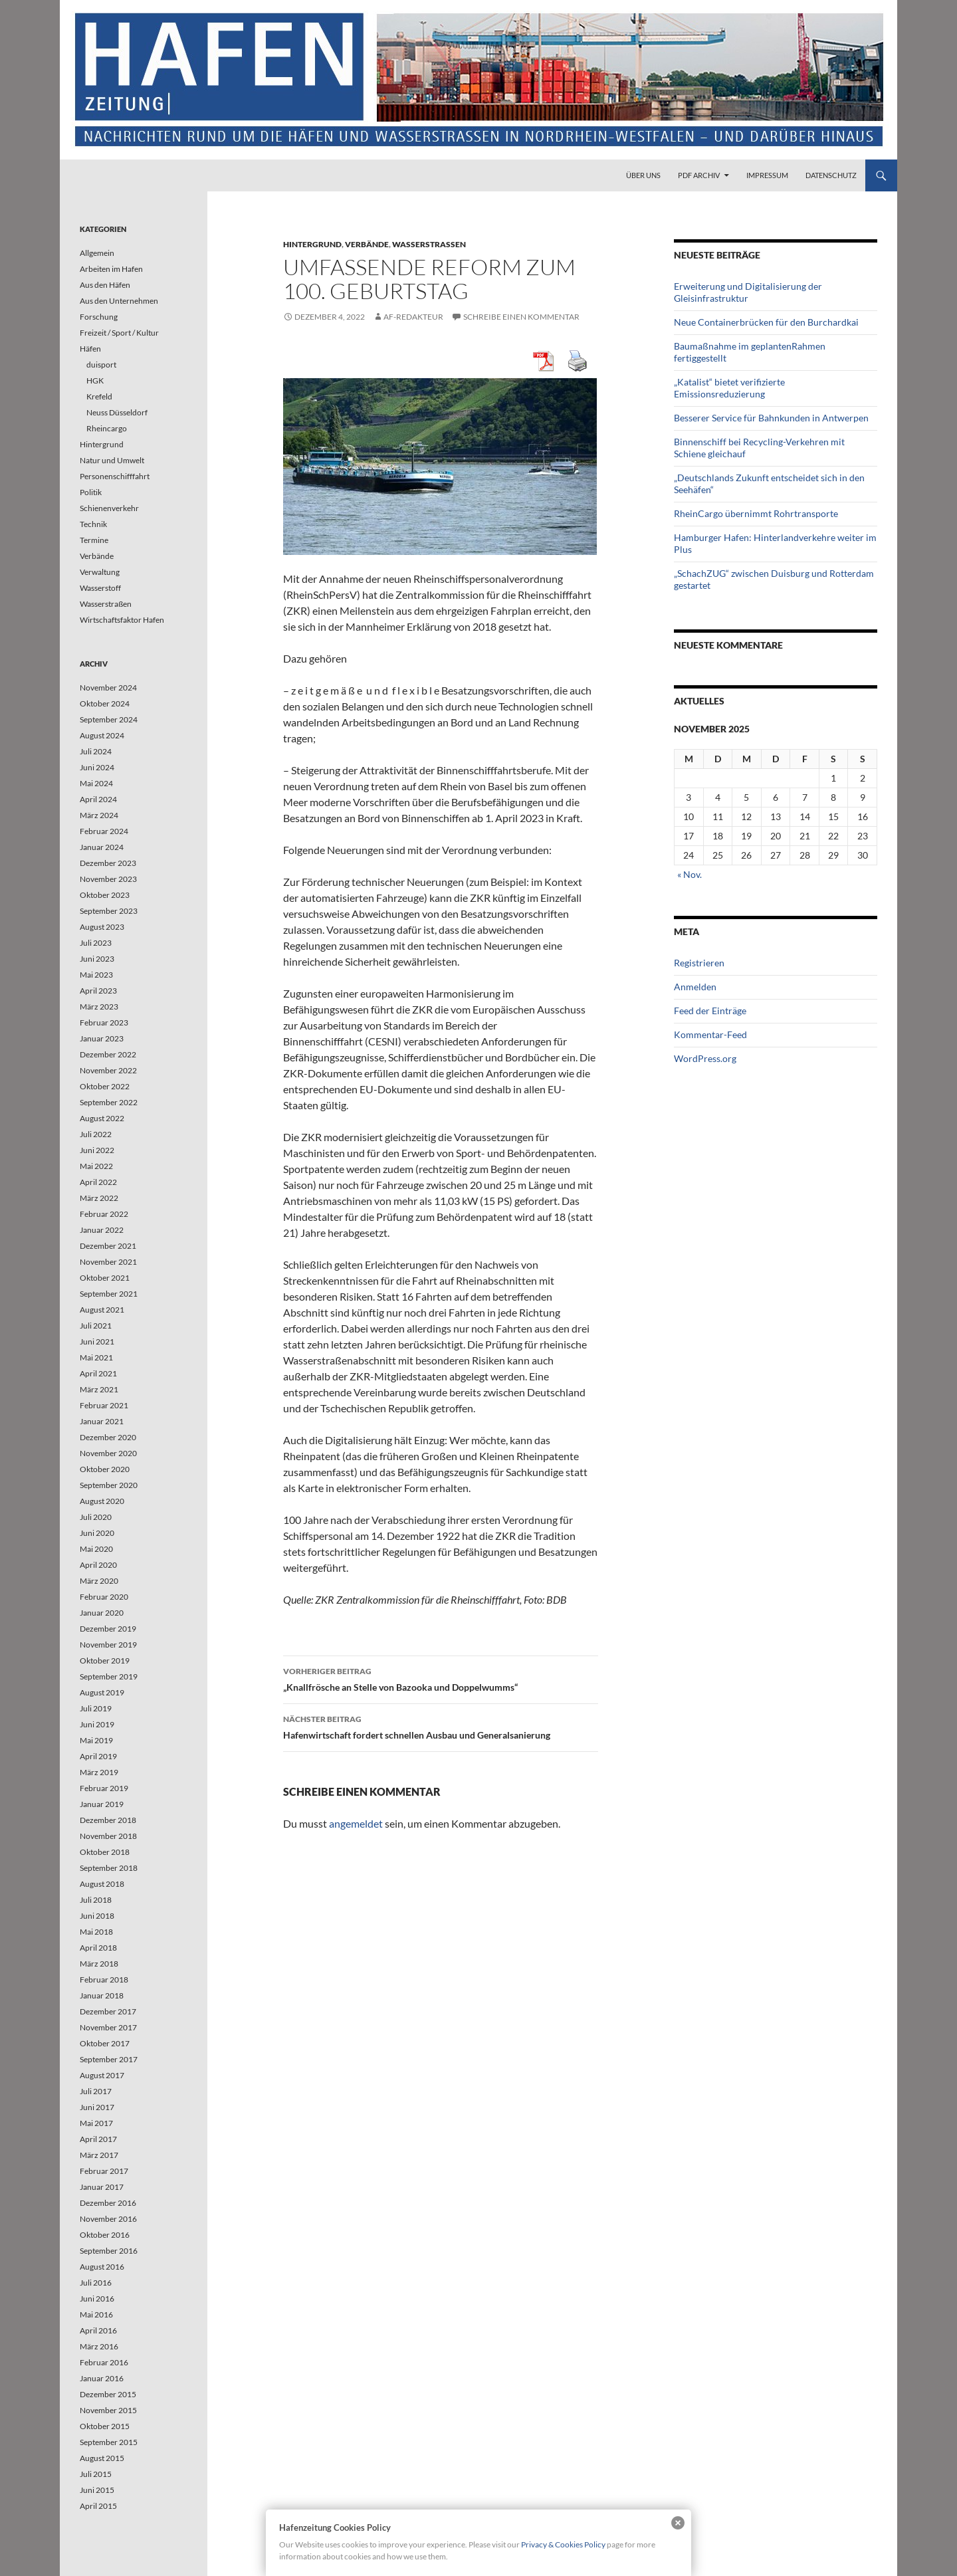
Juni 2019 (97, 1724)
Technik (93, 524)
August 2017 (102, 2075)
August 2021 (102, 1310)
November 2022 (108, 1070)
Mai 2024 (96, 783)
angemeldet (356, 1823)
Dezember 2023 (108, 863)
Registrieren (699, 962)
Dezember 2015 (108, 2394)
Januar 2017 (102, 2187)
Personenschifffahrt (115, 476)
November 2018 (108, 1836)
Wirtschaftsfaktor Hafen (122, 620)
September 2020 (109, 1485)
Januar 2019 (102, 1804)
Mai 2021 (96, 1357)
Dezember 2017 (108, 2011)
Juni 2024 (97, 767)
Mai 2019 (96, 1740)
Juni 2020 (97, 1533)
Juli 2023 (96, 943)
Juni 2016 (97, 2299)
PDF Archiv (699, 175)
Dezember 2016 (108, 2203)
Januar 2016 (102, 2378)
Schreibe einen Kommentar (521, 317)
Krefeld (99, 396)
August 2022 (102, 1118)
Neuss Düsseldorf (117, 412)
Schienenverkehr (109, 508)
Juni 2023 (97, 959)
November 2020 (108, 1453)
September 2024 (109, 719)
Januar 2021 (102, 1421)
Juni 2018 (97, 1916)
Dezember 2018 (108, 1820)
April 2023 (98, 991)
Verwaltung (100, 572)
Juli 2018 (96, 1900)
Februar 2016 (104, 2362)
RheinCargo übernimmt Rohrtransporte (756, 513)
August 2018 (102, 1884)
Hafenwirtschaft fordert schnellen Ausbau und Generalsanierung (440, 1726)
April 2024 (98, 799)
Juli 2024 (96, 751)
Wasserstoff (100, 588)
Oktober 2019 (105, 1660)
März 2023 (99, 1007)
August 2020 (102, 1501)
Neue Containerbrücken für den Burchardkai (766, 322)
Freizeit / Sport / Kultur (119, 333)
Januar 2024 (102, 847)
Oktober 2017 (105, 2043)
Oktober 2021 (105, 1278)
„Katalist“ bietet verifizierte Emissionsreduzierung (729, 387)
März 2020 (99, 1581)
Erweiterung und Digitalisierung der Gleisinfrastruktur (748, 292)
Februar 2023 (104, 1022)
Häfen (90, 349)
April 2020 (98, 1565)
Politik (91, 492)
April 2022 (98, 1182)
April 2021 (98, 1373)
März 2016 (99, 2346)
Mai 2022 (96, 1166)
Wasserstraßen (429, 244)
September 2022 (109, 1102)
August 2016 (102, 2267)
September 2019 (109, 1676)
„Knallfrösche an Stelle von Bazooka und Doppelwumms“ (440, 1678)
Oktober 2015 (105, 2426)
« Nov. (689, 874)
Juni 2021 (97, 1341)
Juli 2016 (96, 2283)
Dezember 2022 (108, 1054)
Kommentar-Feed (710, 1034)
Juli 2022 (96, 1134)
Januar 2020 (102, 1613)
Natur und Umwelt (112, 460)
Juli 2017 (96, 2091)
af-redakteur (413, 317)
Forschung (99, 317)
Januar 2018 (102, 1995)
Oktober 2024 (105, 703)
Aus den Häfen (105, 285)
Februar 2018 (104, 1980)
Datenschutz (831, 175)
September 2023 (109, 911)
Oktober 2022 (105, 1086)
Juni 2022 (97, 1150)
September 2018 (109, 1868)
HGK (95, 380)
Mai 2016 (96, 2314)
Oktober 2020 (105, 1469)
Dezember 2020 (108, 1437)
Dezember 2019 (108, 1629)
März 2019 (99, 1772)
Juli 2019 (96, 1708)
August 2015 (102, 2458)
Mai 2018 (96, 1932)
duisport (101, 365)
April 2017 (98, 2139)
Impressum (767, 175)
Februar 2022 (104, 1214)
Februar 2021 (104, 1405)
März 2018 (99, 1964)
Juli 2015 (96, 2474)
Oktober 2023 (105, 895)
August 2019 (102, 1692)
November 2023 (108, 879)
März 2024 (99, 815)
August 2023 (102, 927)
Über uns (643, 175)
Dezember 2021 (108, 1246)
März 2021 (99, 1389)
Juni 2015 (97, 2490)
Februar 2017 (104, 2171)
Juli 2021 (96, 1326)
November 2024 (108, 688)
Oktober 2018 (105, 1852)
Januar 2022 (102, 1230)
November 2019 (108, 1645)
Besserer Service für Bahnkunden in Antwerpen (771, 417)
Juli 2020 (96, 1517)
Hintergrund (312, 244)
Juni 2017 (97, 2107)
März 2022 (99, 1198)
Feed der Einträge (710, 1010)
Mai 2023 (96, 975)
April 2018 (98, 1948)
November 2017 (108, 2027)
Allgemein (97, 253)
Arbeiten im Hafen (111, 269)
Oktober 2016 (105, 2235)
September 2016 (109, 2251)
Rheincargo (106, 428)
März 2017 (99, 2155)
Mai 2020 (96, 1549)
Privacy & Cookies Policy (563, 2544)
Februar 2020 (104, 1597)
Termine (94, 540)
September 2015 (109, 2442)
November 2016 (108, 2219)
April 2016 (98, 2330)
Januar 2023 (102, 1038)
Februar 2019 (104, 1788)
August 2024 (102, 735)
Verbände (367, 244)
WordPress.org (705, 1058)
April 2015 (98, 2506)
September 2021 (109, 1294)
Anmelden (695, 986)
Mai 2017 (96, 2123)
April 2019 (98, 1756)
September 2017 (109, 2059)
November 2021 (108, 1262)
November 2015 (108, 2410)
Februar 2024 (104, 831)
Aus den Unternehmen (119, 301)
